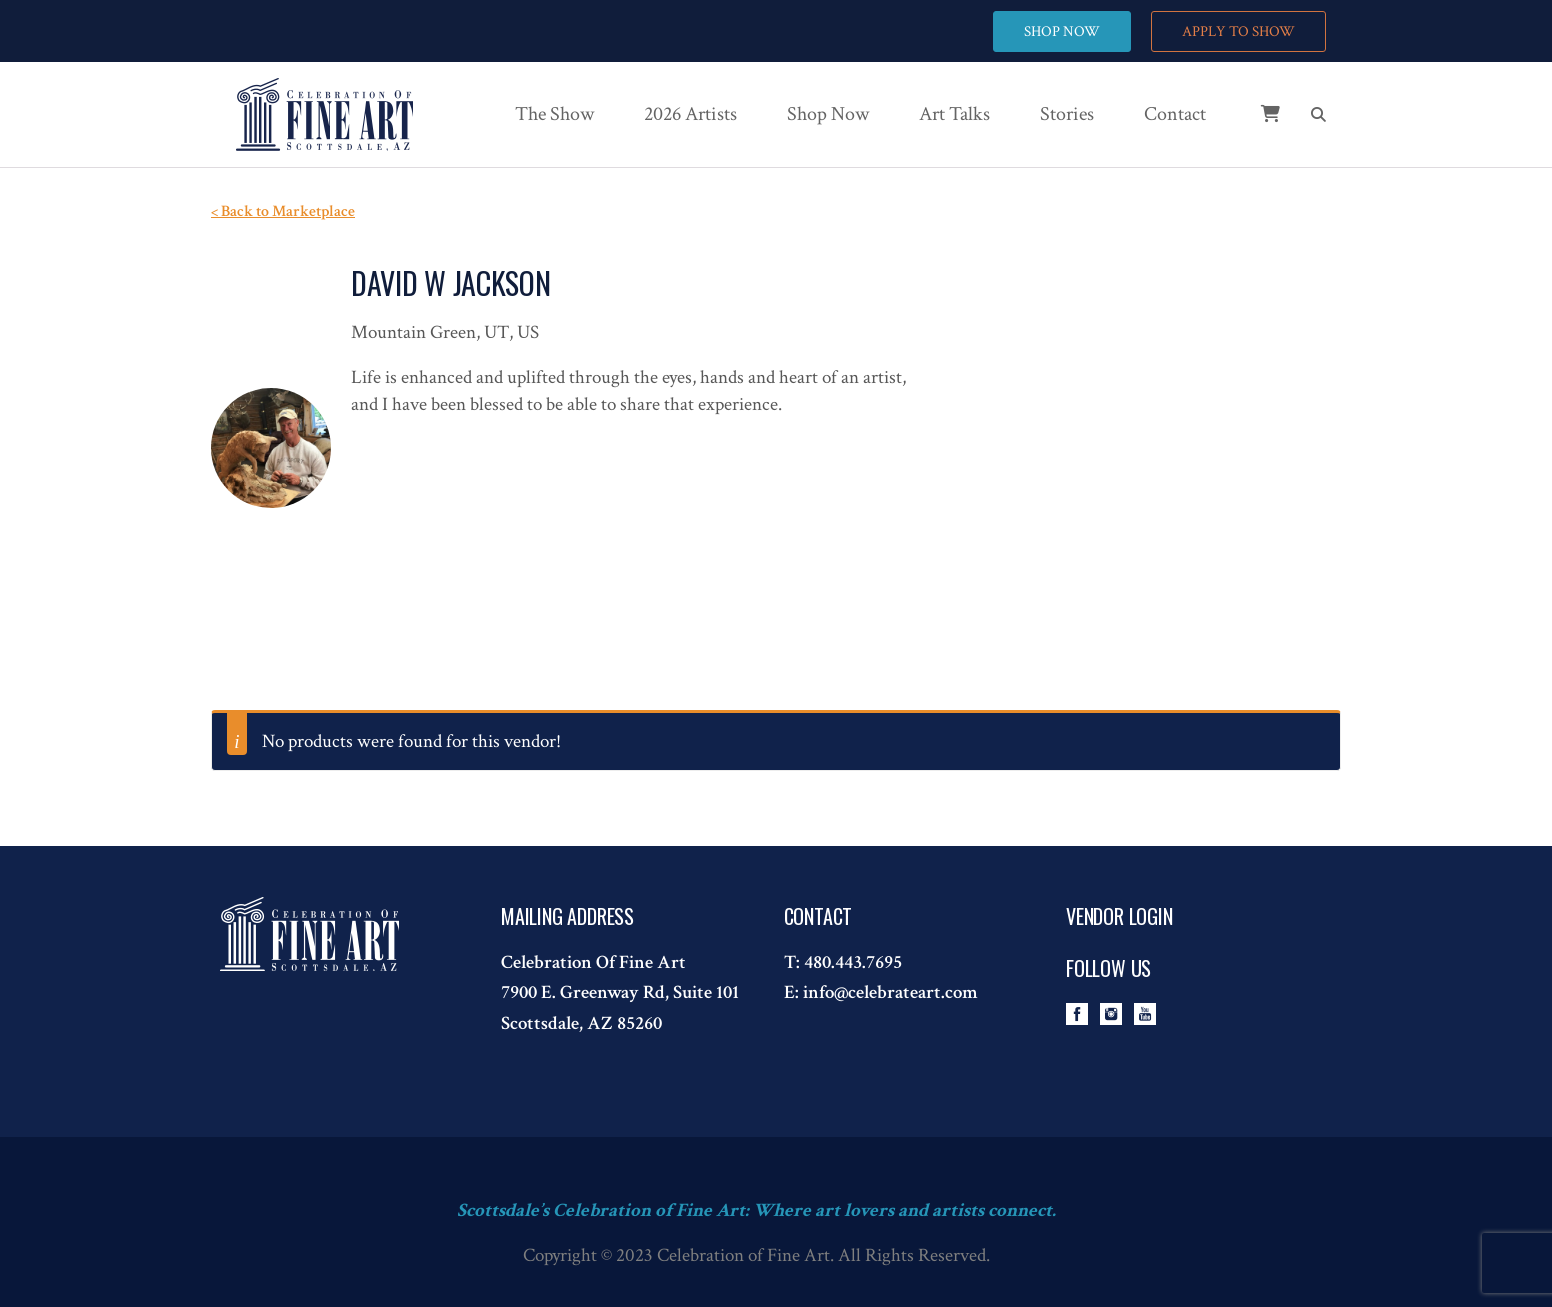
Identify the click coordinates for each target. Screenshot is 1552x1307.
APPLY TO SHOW (1238, 31)
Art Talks (954, 114)
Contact (1175, 114)
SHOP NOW (1062, 31)
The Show (554, 114)
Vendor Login (1119, 916)
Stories (1067, 114)
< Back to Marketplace (283, 211)
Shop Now (828, 114)
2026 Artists (690, 114)
